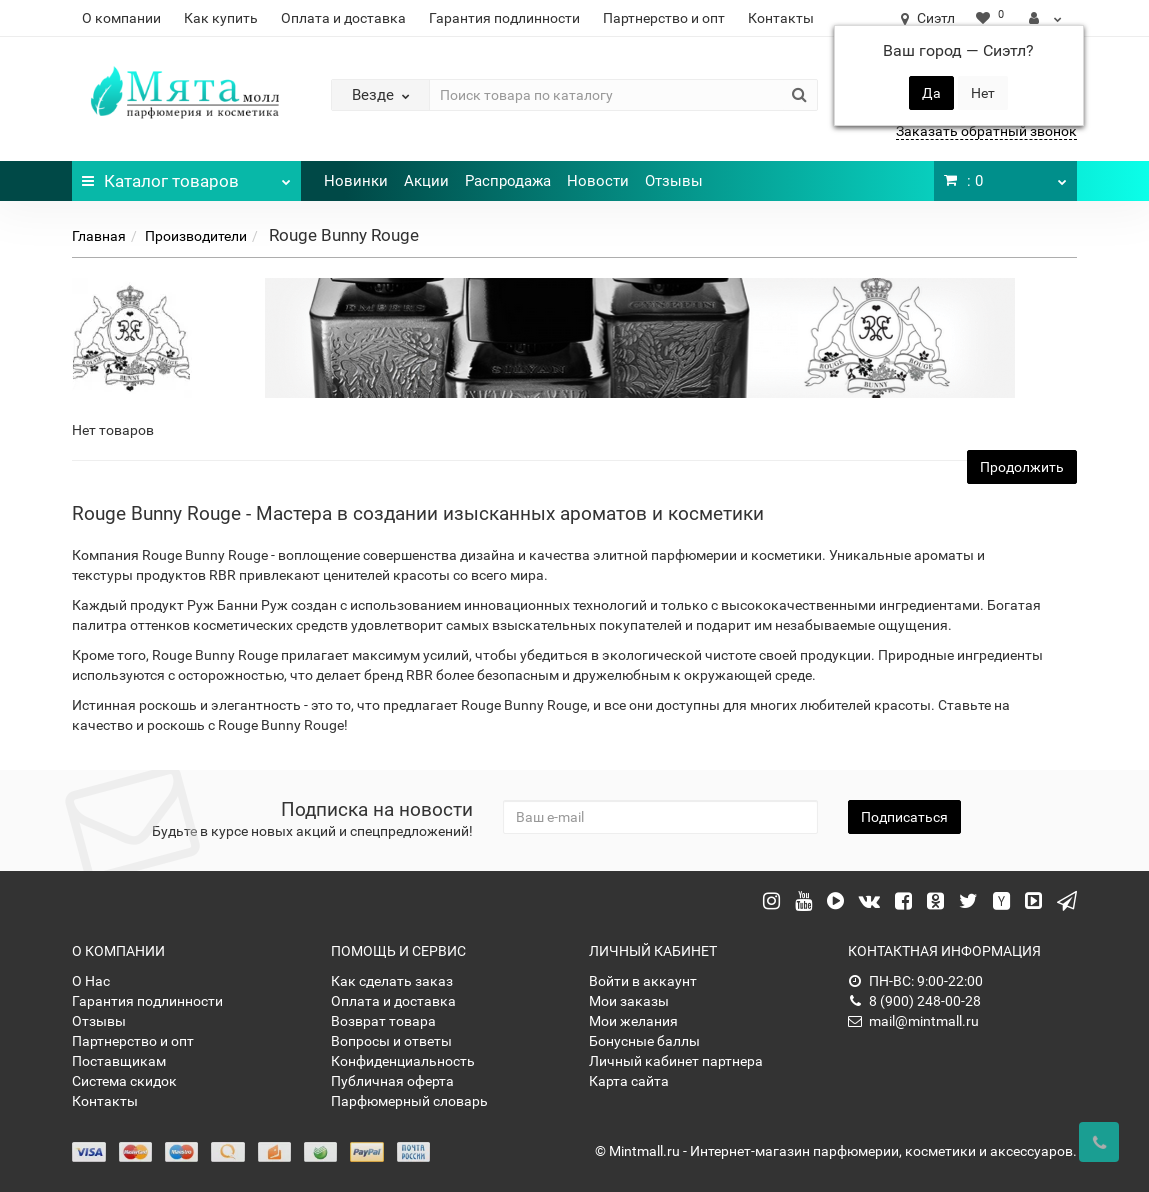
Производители (196, 236)
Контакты (781, 18)
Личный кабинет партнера (676, 1061)
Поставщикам (119, 1061)
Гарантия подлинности (504, 18)
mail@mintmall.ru (913, 1021)
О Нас (91, 981)
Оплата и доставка (343, 18)
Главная (99, 236)
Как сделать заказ (392, 981)
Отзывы (674, 181)
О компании (121, 18)
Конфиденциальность (403, 1061)
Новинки (356, 181)
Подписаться (904, 817)
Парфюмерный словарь (409, 1101)
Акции (426, 181)
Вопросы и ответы (391, 1041)
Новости (598, 181)
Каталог (186, 176)
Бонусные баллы (644, 1041)
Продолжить (1022, 467)
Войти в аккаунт (643, 981)
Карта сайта (629, 1081)
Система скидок (124, 1081)
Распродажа (508, 181)
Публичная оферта (392, 1081)
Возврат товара (383, 1021)
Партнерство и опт (664, 18)
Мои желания (633, 1021)
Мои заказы (629, 1001)
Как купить (221, 18)
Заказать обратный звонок (986, 131)
